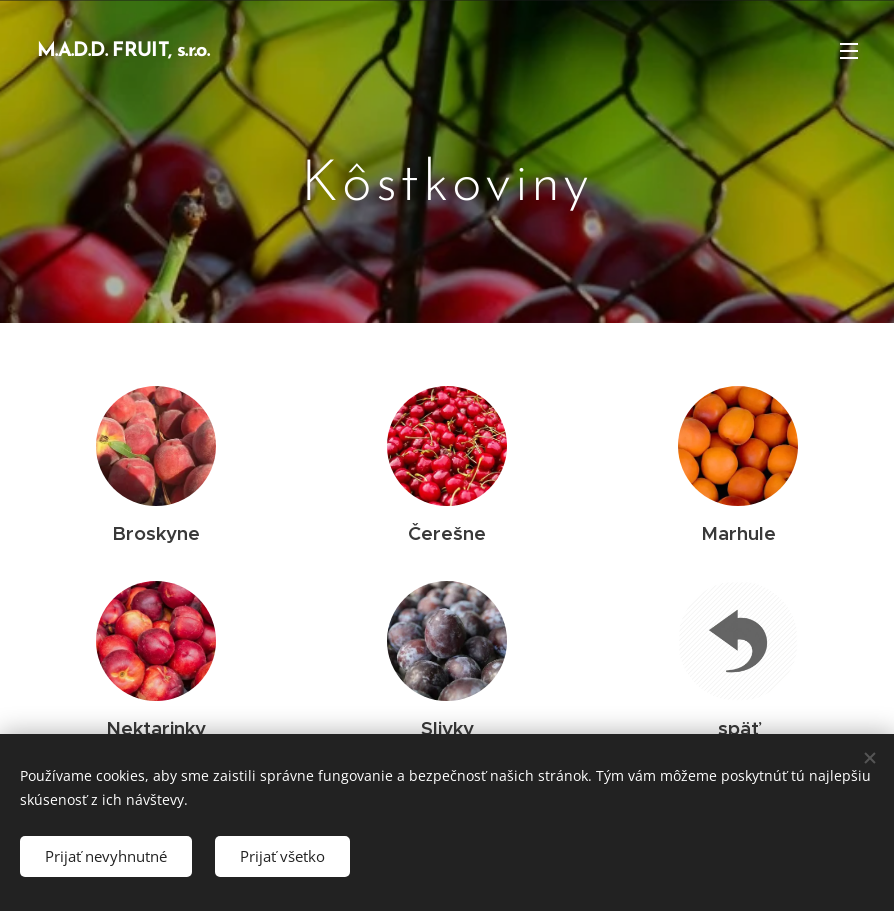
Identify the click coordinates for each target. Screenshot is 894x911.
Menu (849, 51)
